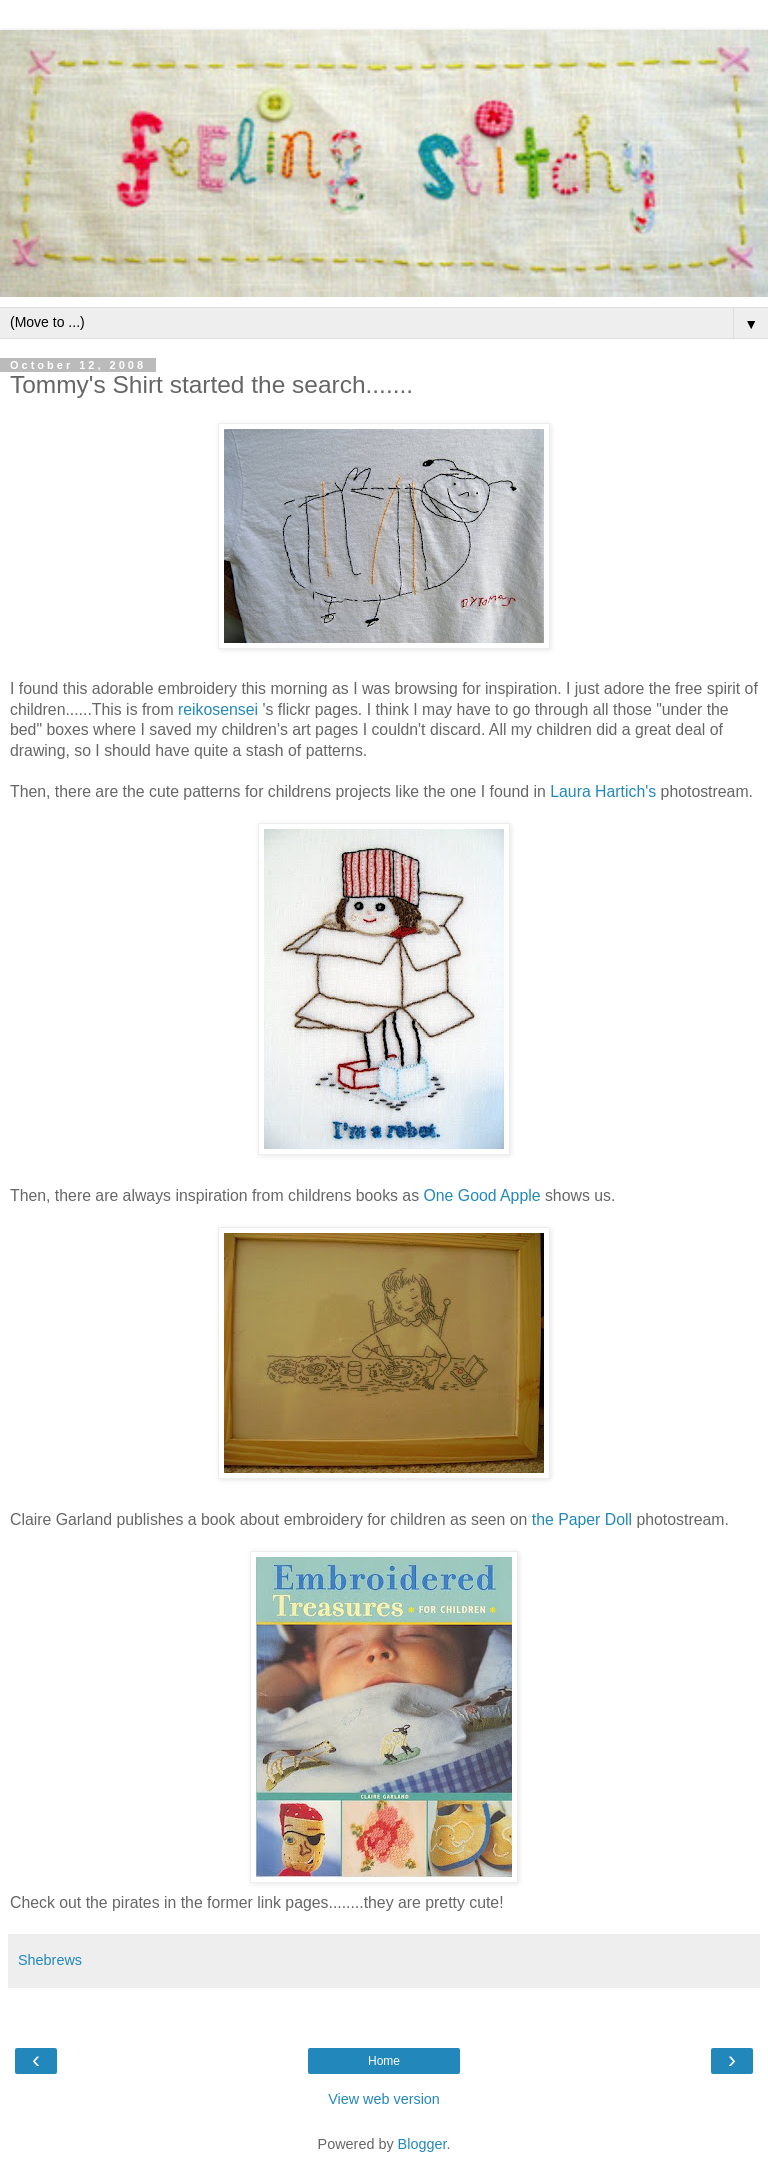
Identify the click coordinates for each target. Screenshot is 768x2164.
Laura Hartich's (603, 791)
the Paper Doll (579, 1519)
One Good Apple (482, 1195)
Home (384, 2061)
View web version (384, 2099)
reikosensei (216, 709)
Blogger (422, 2144)
